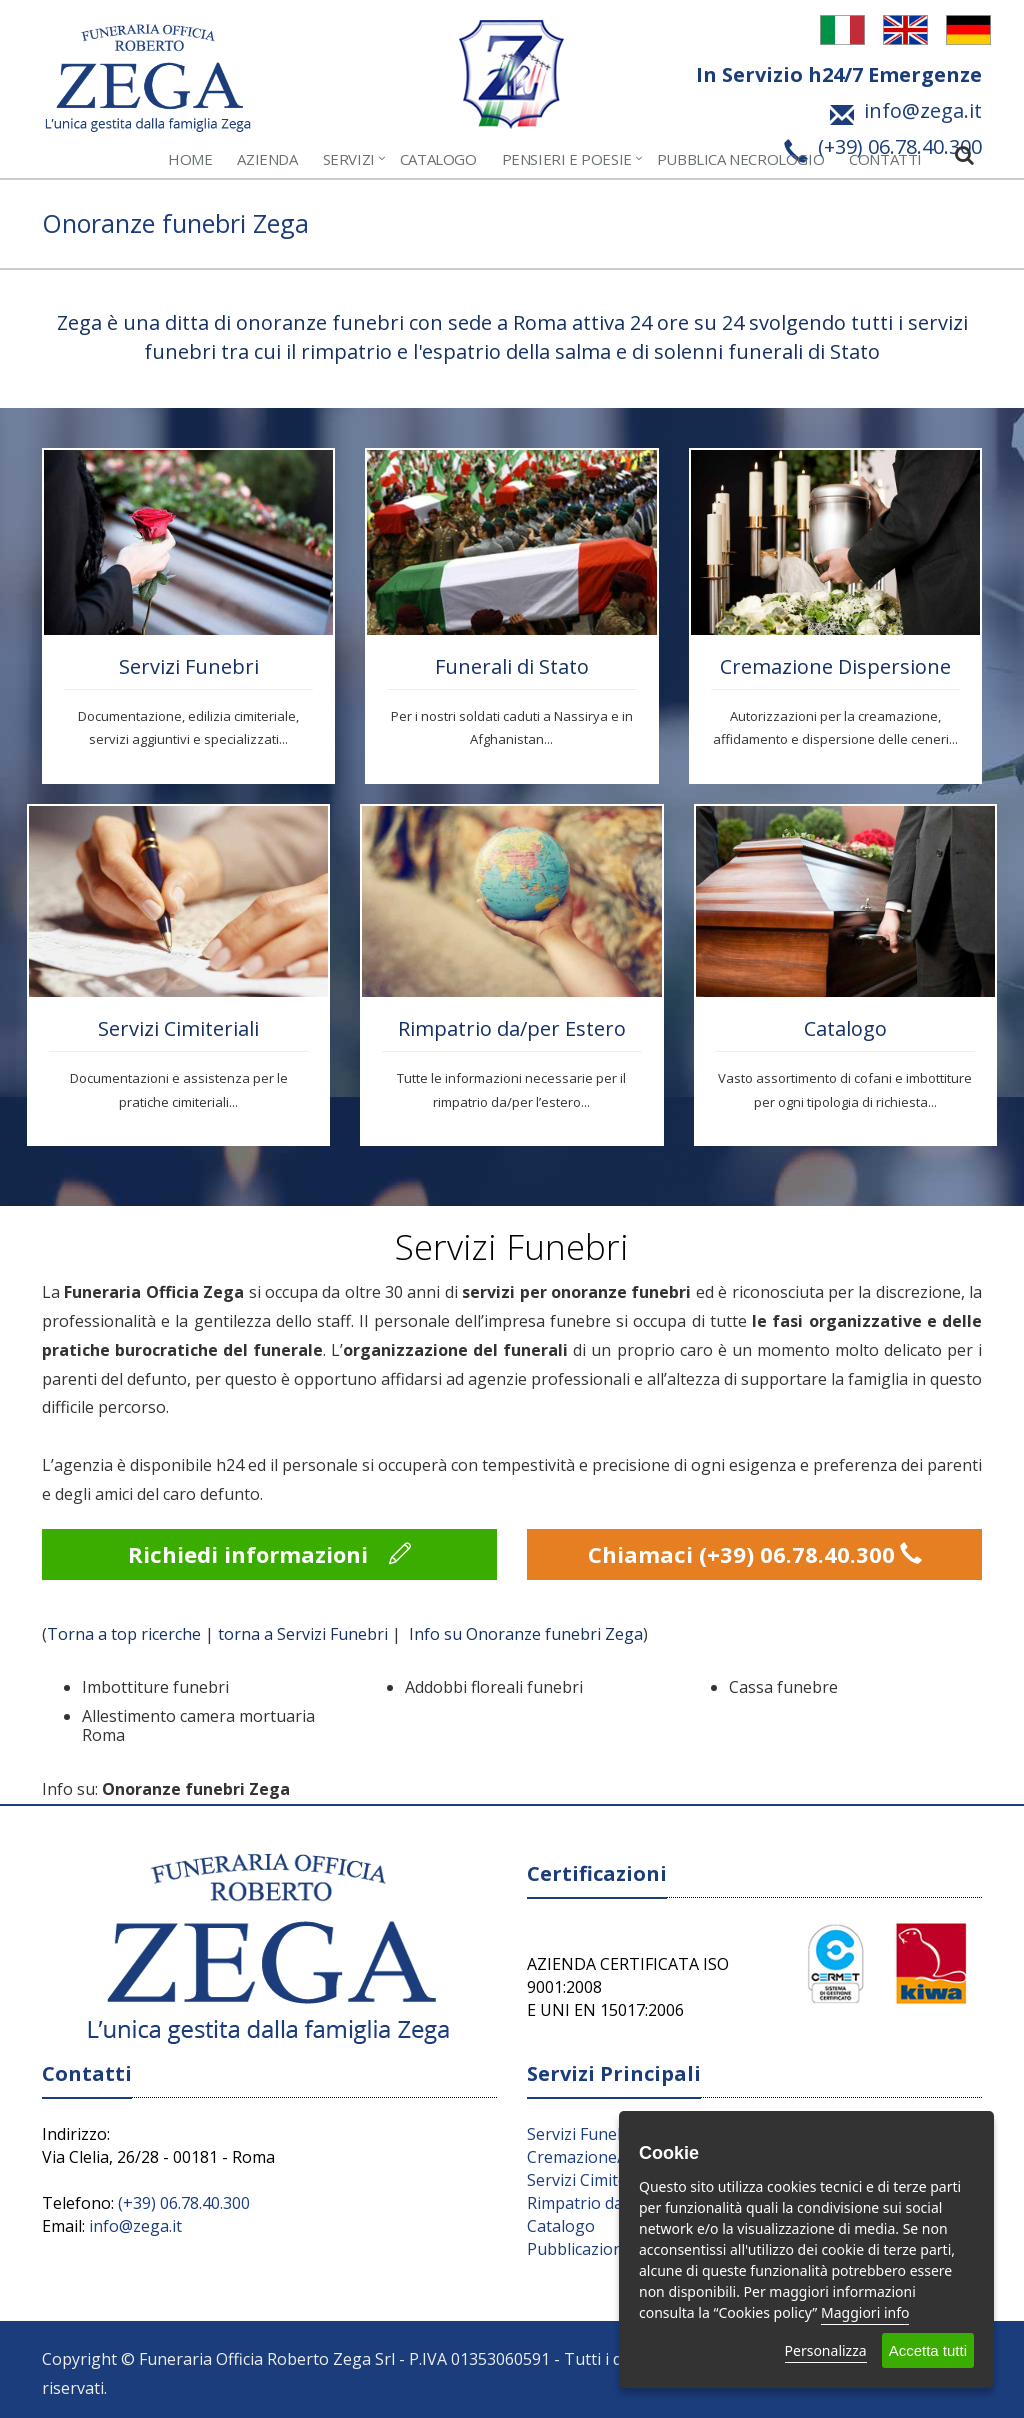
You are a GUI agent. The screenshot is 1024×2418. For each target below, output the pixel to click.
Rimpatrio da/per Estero (512, 1028)
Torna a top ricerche (124, 1634)
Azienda (267, 159)
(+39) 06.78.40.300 (184, 2203)
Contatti (885, 159)
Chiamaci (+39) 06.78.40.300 (755, 1554)
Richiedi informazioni (269, 1554)
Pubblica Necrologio (740, 159)
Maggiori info (865, 2312)
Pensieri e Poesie (567, 159)
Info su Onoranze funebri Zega (526, 1634)
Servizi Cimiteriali (178, 1028)
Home (190, 159)
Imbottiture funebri (155, 1687)
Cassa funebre (783, 1687)
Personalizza (826, 2350)
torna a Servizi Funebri (303, 1634)
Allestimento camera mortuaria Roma (198, 1725)
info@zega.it (135, 2226)
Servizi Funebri (189, 666)
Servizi (349, 159)
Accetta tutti (928, 2350)
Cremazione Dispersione (835, 666)
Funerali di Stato (512, 666)
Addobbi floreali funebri (494, 1687)
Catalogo (438, 159)
